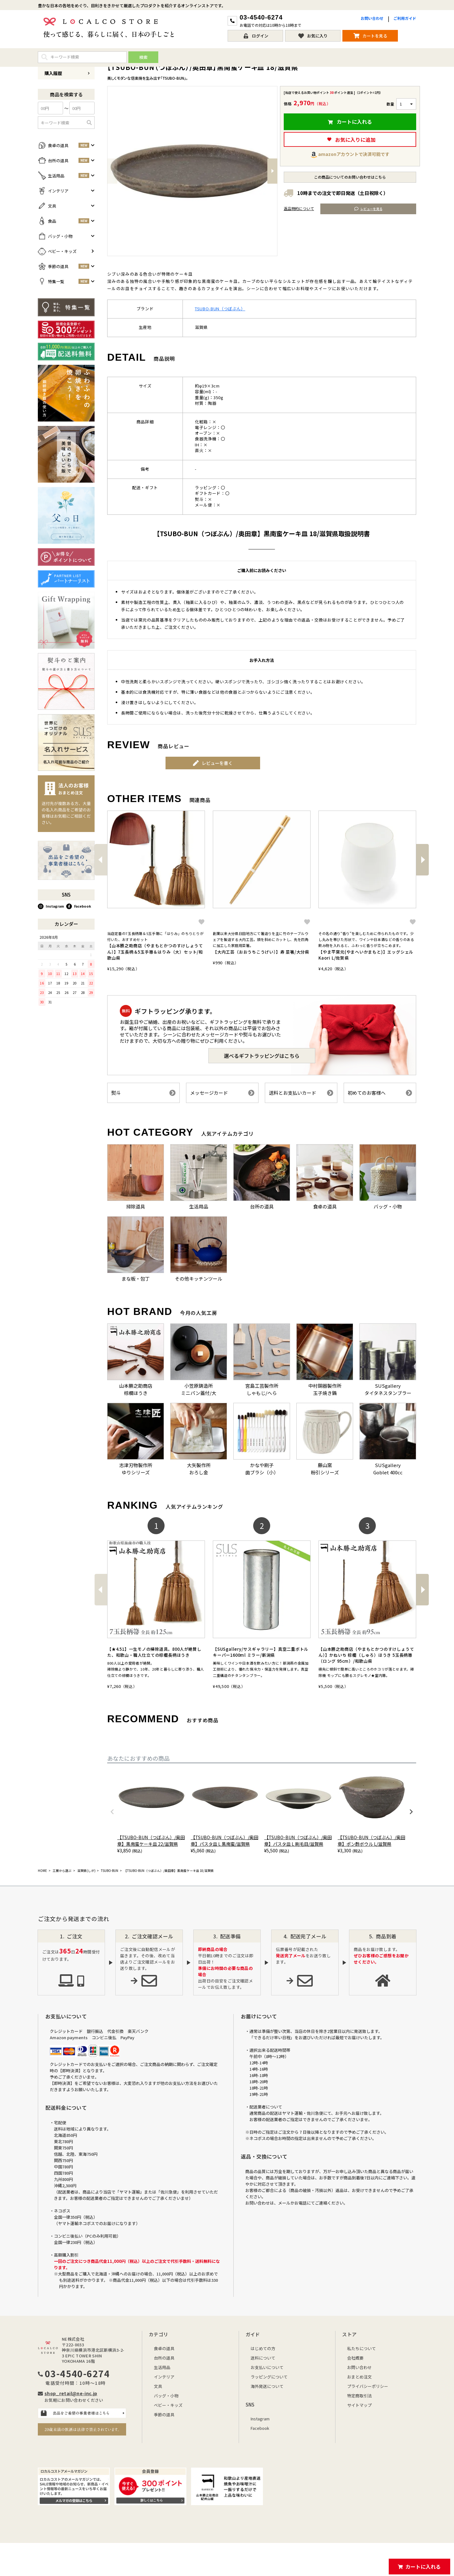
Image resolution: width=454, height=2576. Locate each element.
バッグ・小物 (166, 2396)
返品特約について (299, 208)
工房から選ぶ (62, 1870)
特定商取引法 (359, 2396)
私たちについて (361, 2348)
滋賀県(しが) (86, 1870)
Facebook (78, 906)
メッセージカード (222, 1092)
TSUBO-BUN (109, 1870)
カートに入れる (423, 2566)
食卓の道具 (164, 2348)
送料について (263, 2358)
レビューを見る (368, 208)
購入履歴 (67, 73)
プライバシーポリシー (367, 2386)
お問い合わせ (372, 18)
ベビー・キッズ (168, 2405)
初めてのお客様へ (380, 1092)
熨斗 (143, 1092)
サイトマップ (359, 2405)
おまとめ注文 (359, 2377)
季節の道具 (164, 2415)
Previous (112, 171)
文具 (158, 2386)
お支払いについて (267, 2367)
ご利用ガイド (404, 18)
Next (272, 171)
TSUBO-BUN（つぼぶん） (220, 309)
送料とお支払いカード (301, 1092)
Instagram (51, 906)
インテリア (164, 2377)
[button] (100, 859)
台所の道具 (164, 2358)
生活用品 (162, 2367)
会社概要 (355, 2358)
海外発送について (267, 2386)
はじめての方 (263, 2348)
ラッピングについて (269, 2377)
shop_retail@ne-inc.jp (70, 2393)
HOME (42, 1870)
